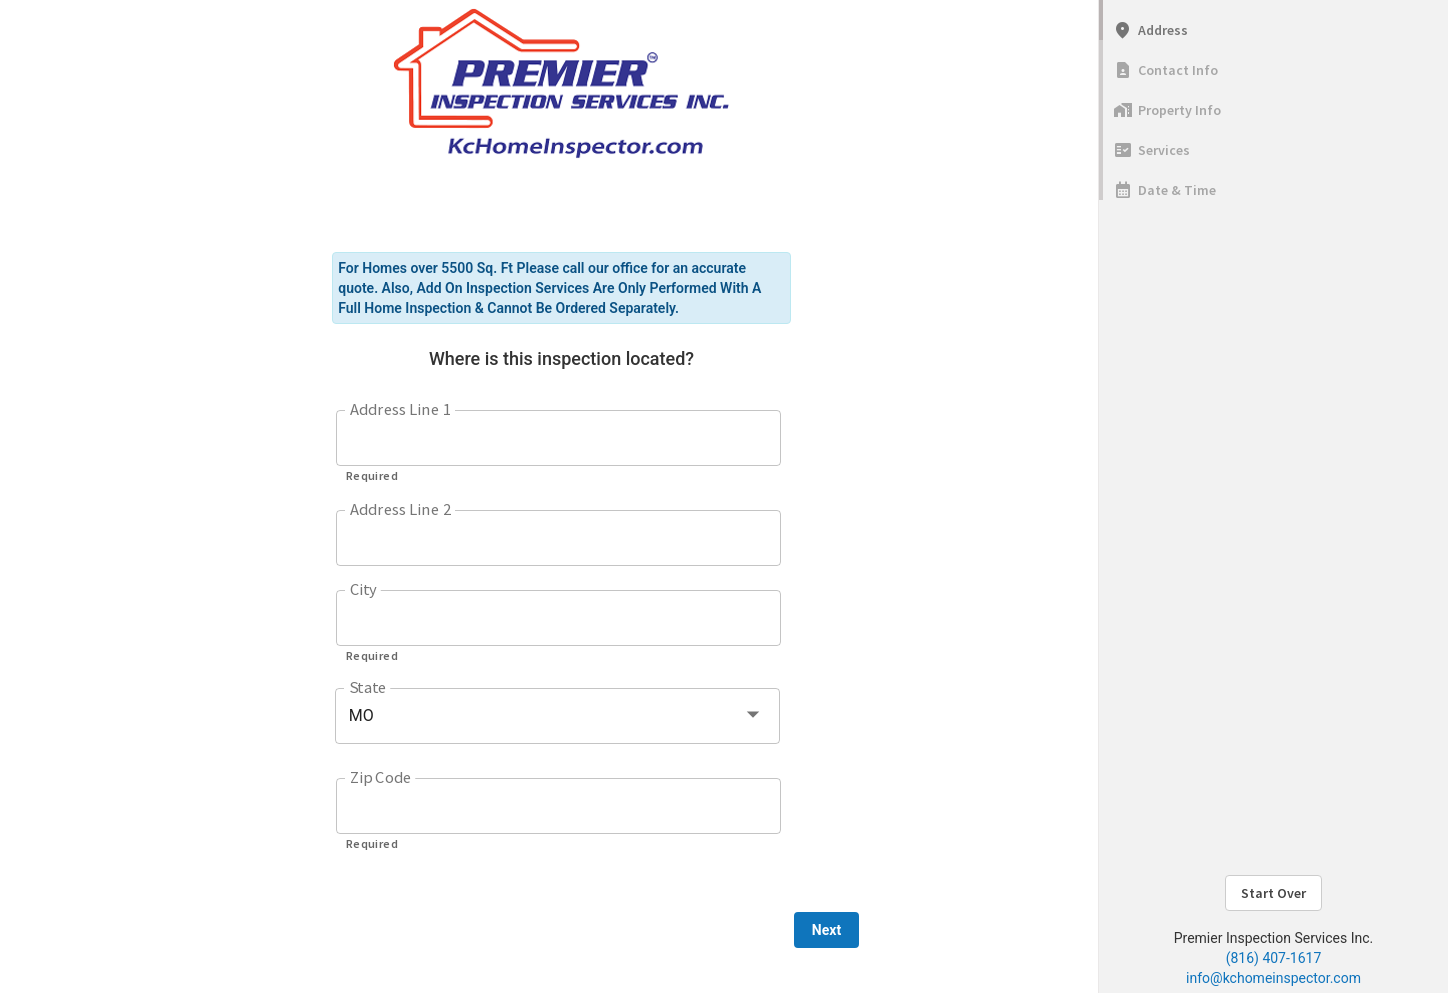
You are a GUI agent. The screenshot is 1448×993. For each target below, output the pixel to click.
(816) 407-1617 (1274, 958)
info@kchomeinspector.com (1273, 978)
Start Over (1273, 893)
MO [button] (361, 715)
